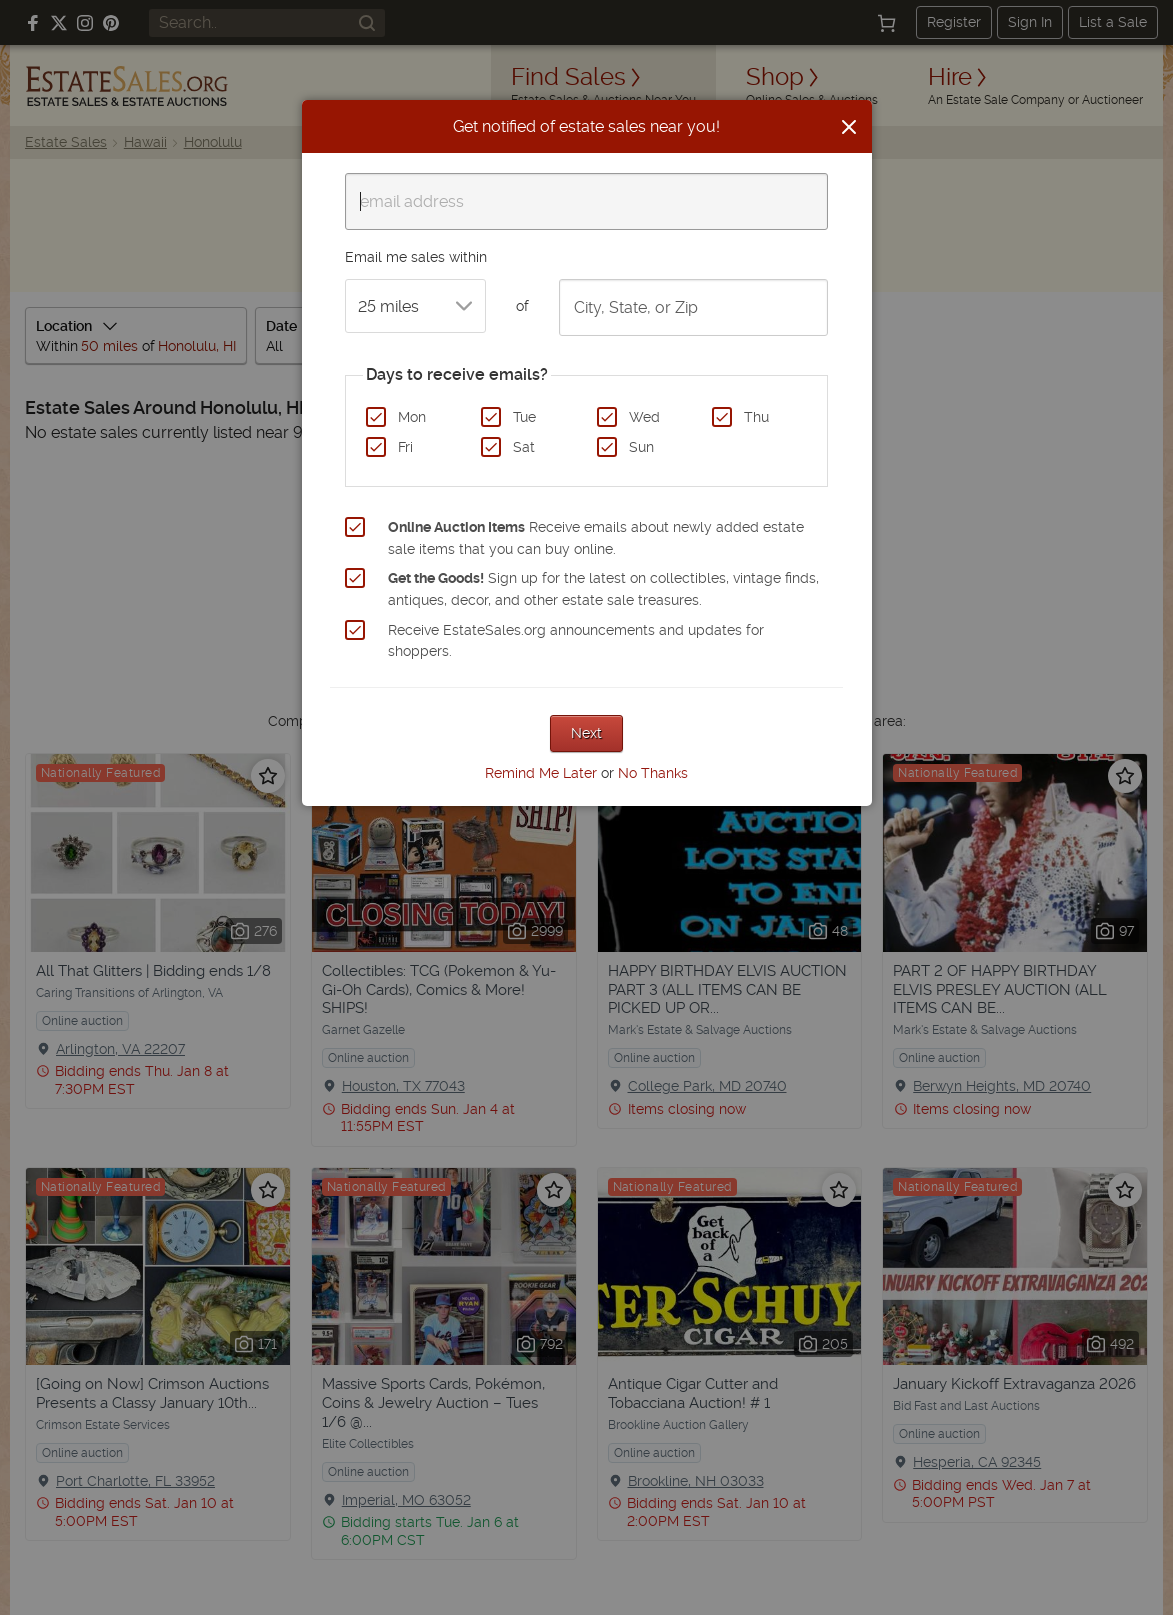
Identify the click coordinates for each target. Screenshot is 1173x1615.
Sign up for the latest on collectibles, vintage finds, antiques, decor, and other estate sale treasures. (603, 589)
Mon (412, 417)
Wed (644, 417)
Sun (641, 447)
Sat (524, 447)
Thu (756, 417)
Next (586, 733)
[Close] (849, 127)
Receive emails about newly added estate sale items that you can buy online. (596, 538)
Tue (524, 417)
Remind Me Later (541, 773)
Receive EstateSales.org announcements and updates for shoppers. (576, 641)
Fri (405, 447)
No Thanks (653, 773)
